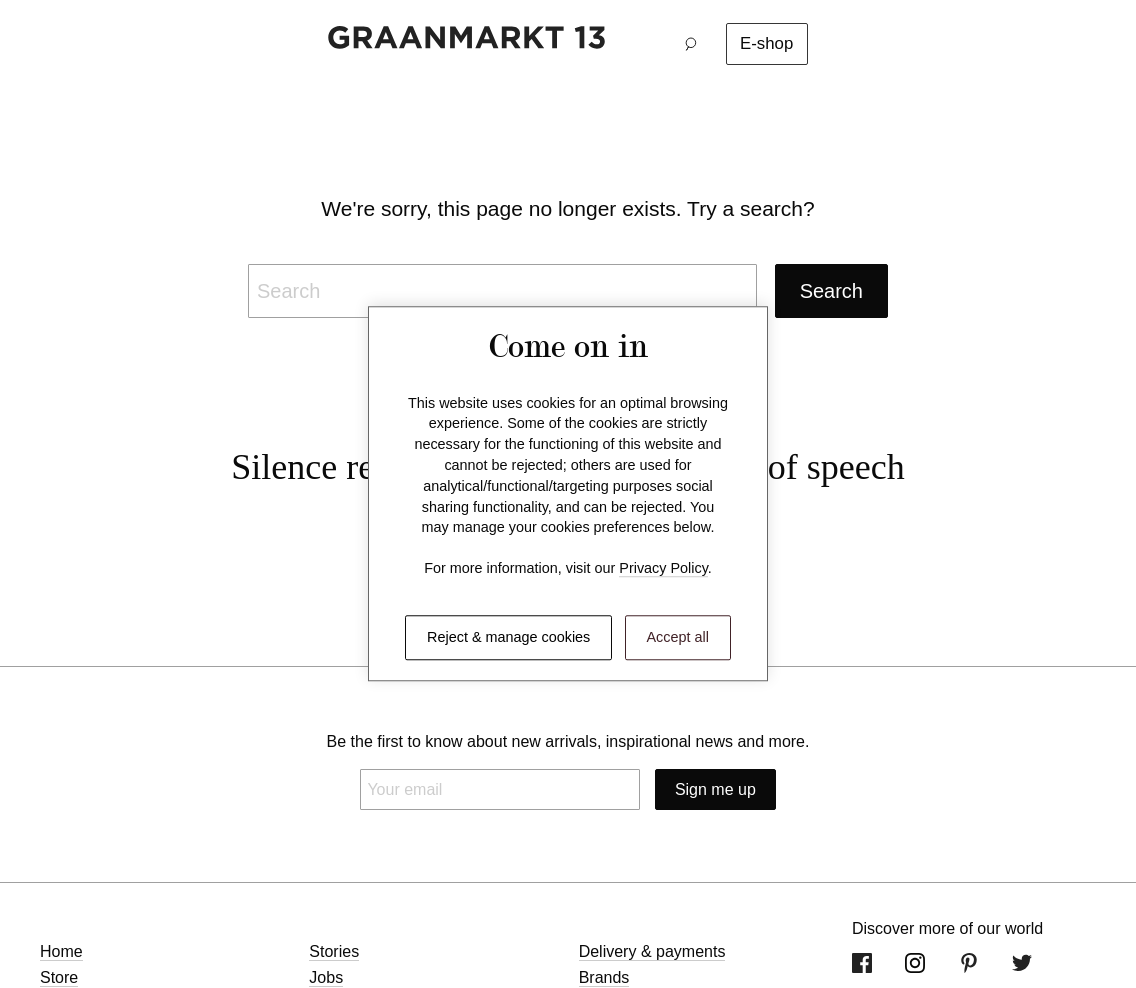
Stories (334, 951)
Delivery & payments (652, 951)
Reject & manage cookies (508, 637)
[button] (696, 44)
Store (59, 977)
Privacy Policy (663, 569)
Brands (604, 977)
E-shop (766, 43)
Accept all (678, 637)
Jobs (326, 977)
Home (61, 951)
